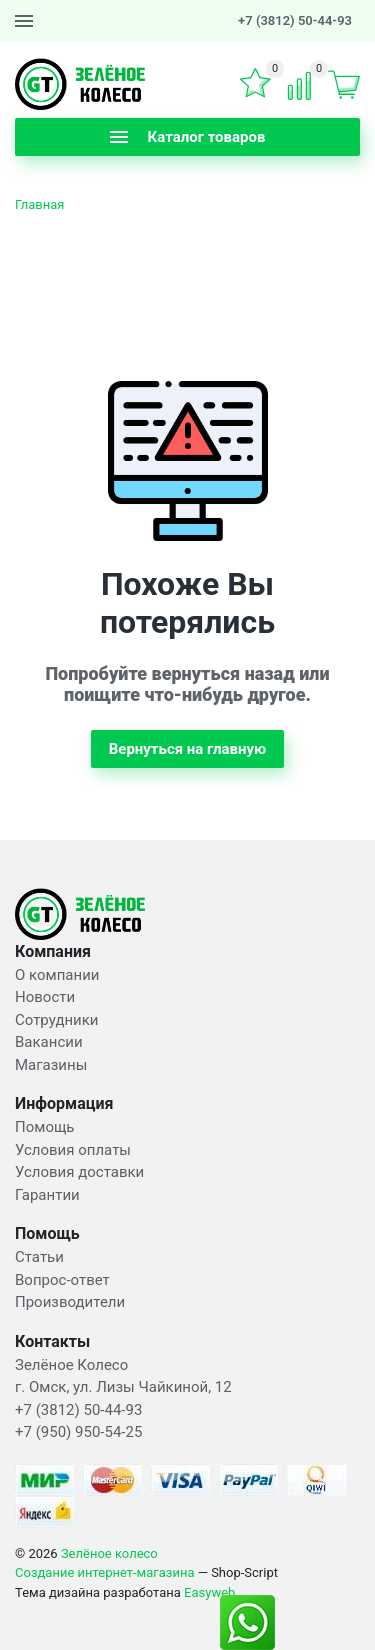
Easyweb (209, 1592)
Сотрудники (57, 1020)
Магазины (51, 1065)
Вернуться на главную (188, 749)
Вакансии (49, 1042)
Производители (70, 1302)
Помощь (45, 1127)
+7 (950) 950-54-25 (78, 1432)
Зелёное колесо (109, 1553)
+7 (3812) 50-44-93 (295, 20)
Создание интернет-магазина (105, 1572)
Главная (39, 204)
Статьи (39, 1257)
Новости (45, 997)
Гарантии (47, 1195)
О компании (57, 975)
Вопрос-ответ (62, 1280)
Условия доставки (79, 1172)
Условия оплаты (73, 1150)
